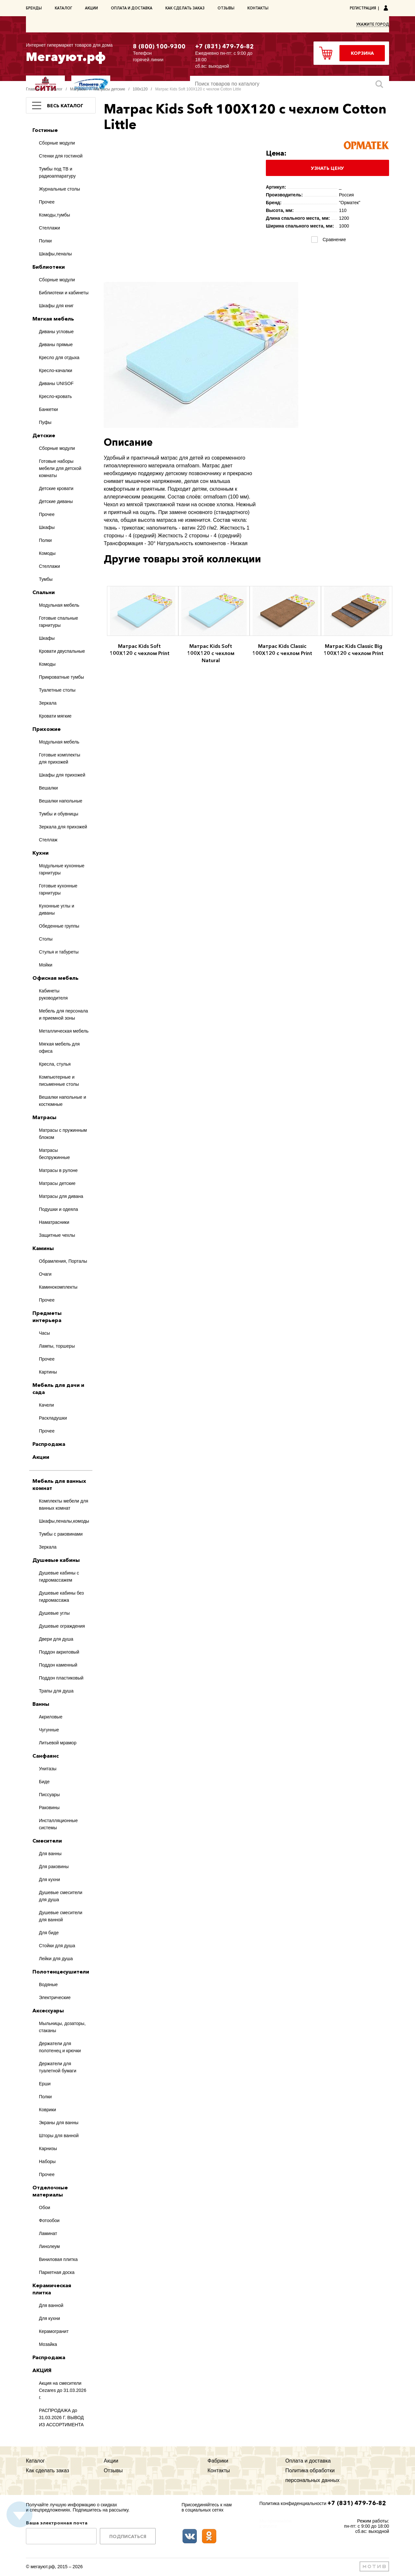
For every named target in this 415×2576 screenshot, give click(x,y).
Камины (43, 1248)
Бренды (34, 8)
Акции (91, 8)
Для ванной (51, 2305)
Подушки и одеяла (58, 1209)
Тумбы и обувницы (58, 813)
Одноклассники (209, 2536)
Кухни (40, 852)
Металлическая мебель (64, 1031)
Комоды (47, 553)
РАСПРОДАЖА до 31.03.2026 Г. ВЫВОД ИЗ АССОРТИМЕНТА (61, 2417)
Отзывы (226, 8)
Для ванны (50, 1853)
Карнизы (48, 2148)
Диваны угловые (56, 331)
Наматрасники (54, 1222)
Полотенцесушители (60, 1971)
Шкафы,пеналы (55, 253)
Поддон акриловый (59, 1652)
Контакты (257, 8)
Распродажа (48, 1444)
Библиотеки (48, 266)
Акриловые (50, 1716)
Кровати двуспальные (62, 651)
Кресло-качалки (55, 370)
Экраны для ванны (58, 2122)
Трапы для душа (56, 1690)
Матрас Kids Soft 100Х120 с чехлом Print (140, 649)
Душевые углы (54, 1613)
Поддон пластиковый (61, 1677)
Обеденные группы (59, 926)
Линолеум (49, 2246)
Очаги (45, 1274)
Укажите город (372, 24)
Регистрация (363, 8)
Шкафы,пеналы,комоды (64, 1521)
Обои (44, 2207)
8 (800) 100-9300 (159, 46)
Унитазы (47, 1768)
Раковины (49, 1807)
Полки (45, 240)
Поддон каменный (58, 1665)
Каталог (63, 8)
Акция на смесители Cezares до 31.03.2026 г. (62, 2390)
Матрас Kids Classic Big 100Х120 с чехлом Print (354, 649)
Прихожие (46, 729)
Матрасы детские (109, 89)
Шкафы (47, 527)
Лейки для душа (56, 1958)
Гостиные (45, 130)
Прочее (46, 202)
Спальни (43, 592)
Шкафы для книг (56, 305)
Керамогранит (54, 2331)
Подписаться (127, 2536)
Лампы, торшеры (57, 1346)
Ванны (40, 1704)
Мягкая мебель (53, 318)
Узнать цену (327, 168)
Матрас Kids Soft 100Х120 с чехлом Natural (210, 653)
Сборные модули (57, 143)
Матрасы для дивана (61, 1196)
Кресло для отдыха (59, 357)
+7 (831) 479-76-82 (224, 46)
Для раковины (54, 1866)
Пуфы (45, 422)
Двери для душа (56, 1639)
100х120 (140, 89)
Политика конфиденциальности (292, 2503)
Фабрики (218, 2461)
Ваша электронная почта (57, 2523)
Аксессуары (48, 2010)
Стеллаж (48, 839)
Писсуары (49, 1794)
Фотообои (49, 2220)
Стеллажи (49, 227)
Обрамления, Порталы (63, 1261)
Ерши (45, 2083)
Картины (48, 1372)
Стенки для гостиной (61, 155)
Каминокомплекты (58, 1287)
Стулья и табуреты (58, 951)
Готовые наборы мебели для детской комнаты (60, 468)
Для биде (49, 1932)
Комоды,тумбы (54, 214)
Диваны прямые (56, 344)
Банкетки (48, 409)
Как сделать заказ (185, 8)
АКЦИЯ (42, 2370)
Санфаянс (45, 1755)
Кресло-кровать (55, 396)
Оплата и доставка (131, 8)
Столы (46, 939)
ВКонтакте (190, 2536)
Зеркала (47, 703)
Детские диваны (56, 501)
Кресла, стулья (55, 1064)
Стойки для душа (57, 1945)
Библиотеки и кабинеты (64, 292)
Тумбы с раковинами (61, 1534)
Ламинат (48, 2233)
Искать (379, 84)
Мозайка (48, 2344)
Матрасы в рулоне (58, 1170)
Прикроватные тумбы (61, 677)
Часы (44, 1333)
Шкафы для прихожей (62, 775)
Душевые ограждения (62, 1626)
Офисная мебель (55, 978)
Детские (43, 435)
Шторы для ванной (59, 2135)
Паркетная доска (57, 2272)
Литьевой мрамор (58, 1742)
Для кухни (49, 1879)
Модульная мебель (59, 605)
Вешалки (48, 787)
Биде (44, 1781)
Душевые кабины (56, 1560)
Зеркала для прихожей (63, 826)
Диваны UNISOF (56, 383)
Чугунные (49, 1729)
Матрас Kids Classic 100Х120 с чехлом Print (282, 649)
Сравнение (333, 239)
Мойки (45, 964)
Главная (33, 89)
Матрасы (78, 89)
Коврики (47, 2109)
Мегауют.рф (74, 52)
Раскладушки (53, 1418)
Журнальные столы (59, 189)
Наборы (47, 2161)
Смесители (47, 1840)
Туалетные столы (57, 690)
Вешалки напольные (60, 800)
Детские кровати (56, 488)
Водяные (48, 1984)
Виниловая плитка (58, 2259)
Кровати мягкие (55, 716)
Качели (46, 1405)
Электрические (55, 1997)
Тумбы (46, 579)
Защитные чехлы (57, 1235)
